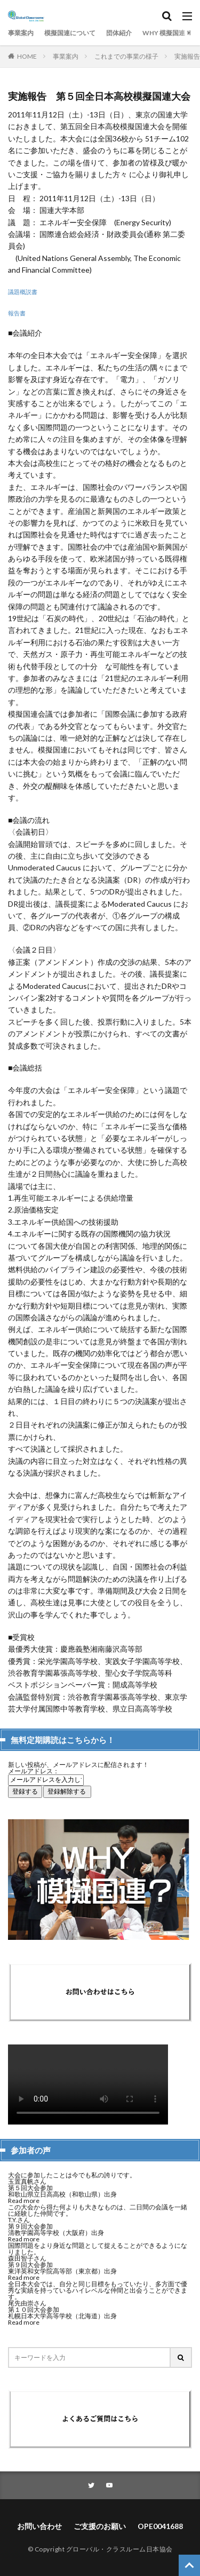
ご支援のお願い (100, 2526)
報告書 (17, 313)
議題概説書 (22, 291)
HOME (27, 56)
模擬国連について (69, 33)
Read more (23, 2201)
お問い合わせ (39, 2526)
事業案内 (21, 33)
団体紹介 (119, 33)
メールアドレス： (33, 1771)
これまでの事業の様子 (126, 56)
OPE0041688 (160, 2526)
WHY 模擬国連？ (166, 33)
